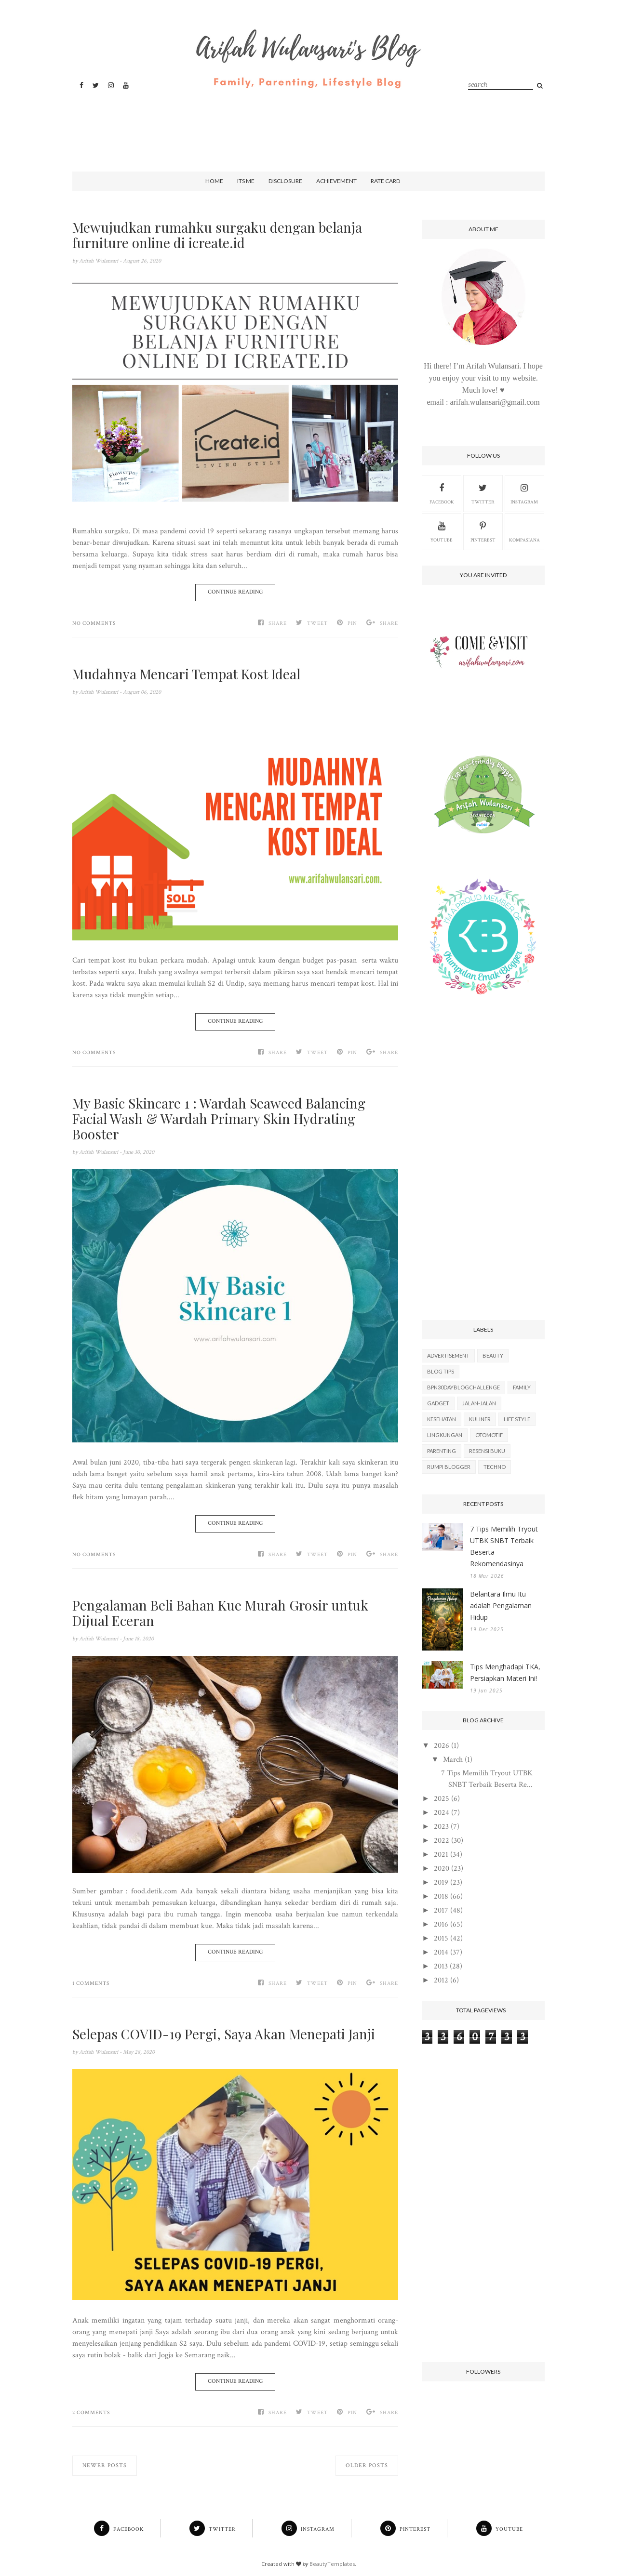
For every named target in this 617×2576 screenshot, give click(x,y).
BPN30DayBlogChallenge (463, 1387)
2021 (441, 1854)
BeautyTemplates (332, 2563)
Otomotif (489, 1435)
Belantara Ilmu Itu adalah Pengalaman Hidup (501, 1605)
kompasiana (524, 530)
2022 (441, 1841)
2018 (441, 1896)
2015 (441, 1938)
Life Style (517, 1419)
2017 (441, 1910)
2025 (441, 1799)
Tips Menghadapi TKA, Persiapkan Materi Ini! (505, 1672)
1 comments (90, 1983)
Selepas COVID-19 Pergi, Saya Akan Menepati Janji (223, 2034)
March (453, 1760)
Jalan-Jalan (479, 1403)
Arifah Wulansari (99, 260)
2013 (441, 1966)
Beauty (493, 1355)
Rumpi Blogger (448, 1467)
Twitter (482, 492)
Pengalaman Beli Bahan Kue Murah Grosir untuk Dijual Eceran (220, 1613)
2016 (441, 1924)
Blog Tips (440, 1371)
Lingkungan (444, 1435)
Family (522, 1387)
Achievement (336, 181)
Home (214, 181)
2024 (441, 1813)
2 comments (91, 2412)
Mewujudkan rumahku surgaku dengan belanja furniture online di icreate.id (217, 235)
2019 (441, 1882)
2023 (441, 1827)
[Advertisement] (306, 122)
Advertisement (448, 1355)
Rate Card (385, 181)
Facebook (441, 492)
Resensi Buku (487, 1451)
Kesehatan (441, 1419)
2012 (441, 1980)
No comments (94, 623)
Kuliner (480, 1419)
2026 (441, 1746)
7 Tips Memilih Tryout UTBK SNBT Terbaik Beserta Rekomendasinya (504, 1546)
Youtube (441, 530)
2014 (441, 1952)
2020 (441, 1868)
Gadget (438, 1403)
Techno (494, 1467)
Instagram (524, 492)
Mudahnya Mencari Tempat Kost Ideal (186, 674)
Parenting (441, 1451)
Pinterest (483, 530)
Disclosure (285, 181)
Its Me (246, 181)
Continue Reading (235, 591)
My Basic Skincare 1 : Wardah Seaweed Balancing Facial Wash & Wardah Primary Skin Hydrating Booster (218, 1119)
